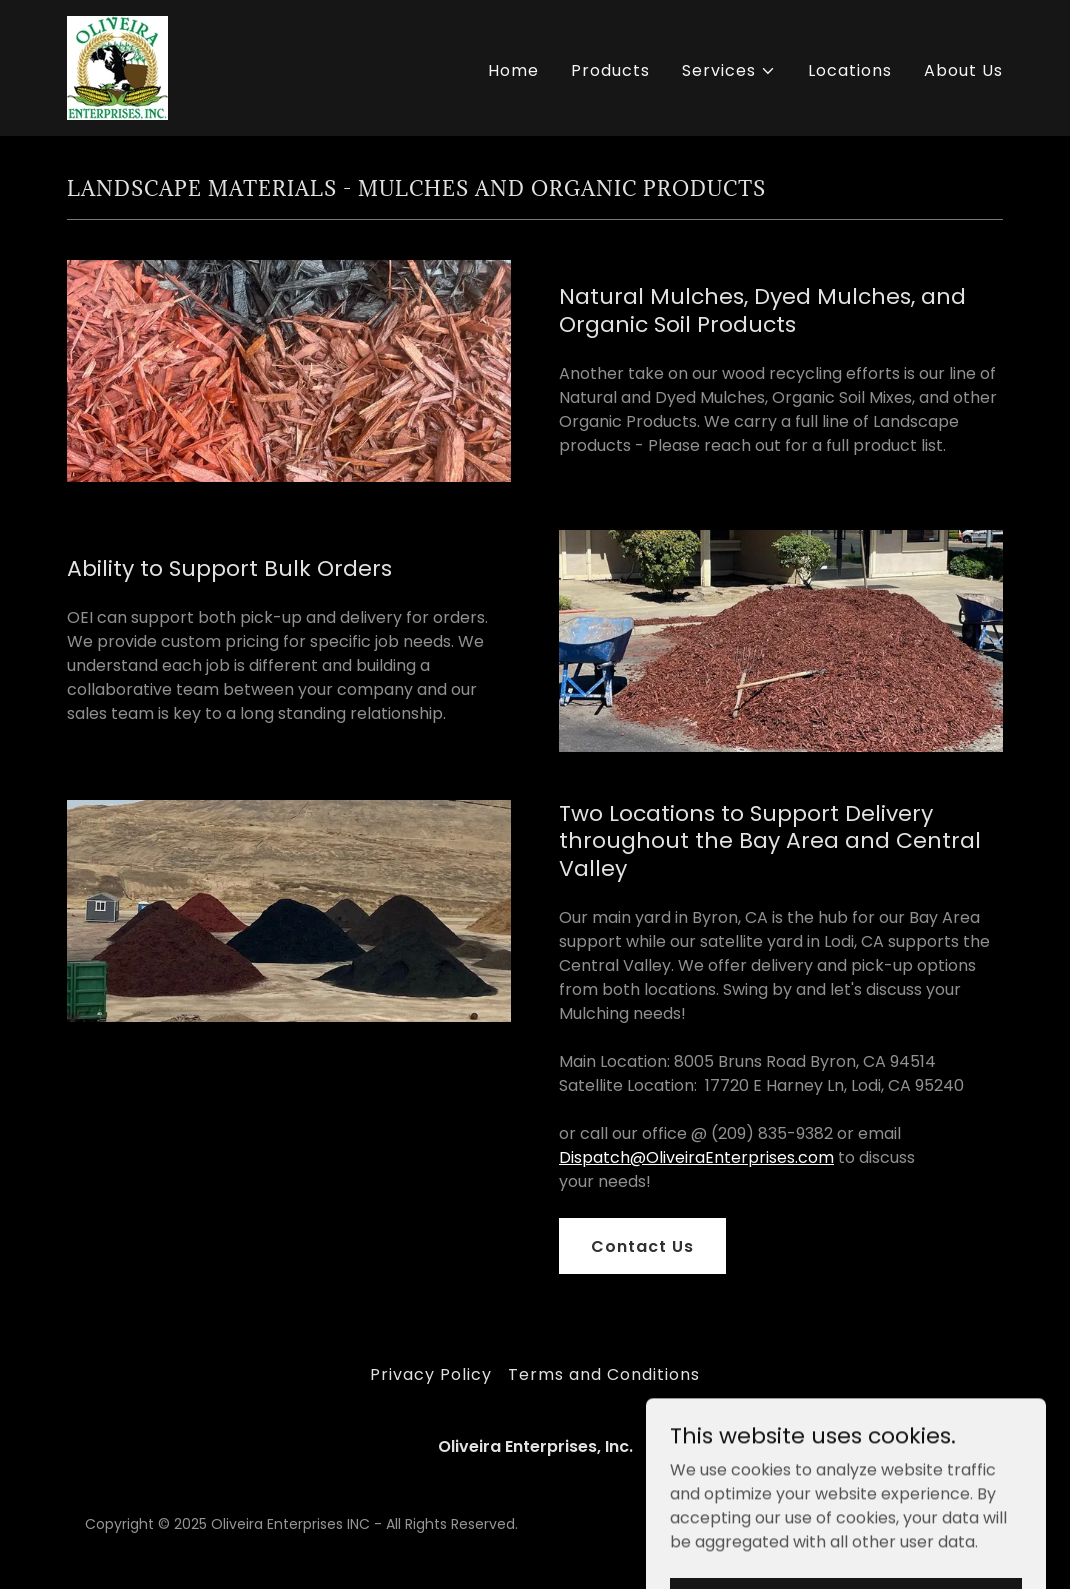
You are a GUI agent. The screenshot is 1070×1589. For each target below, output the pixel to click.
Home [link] (513, 70)
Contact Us (642, 1246)
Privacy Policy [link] (431, 1374)
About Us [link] (963, 70)
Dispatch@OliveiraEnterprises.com (696, 1157)
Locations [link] (850, 70)
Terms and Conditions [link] (604, 1374)
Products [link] (610, 70)
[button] (729, 71)
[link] (117, 66)
